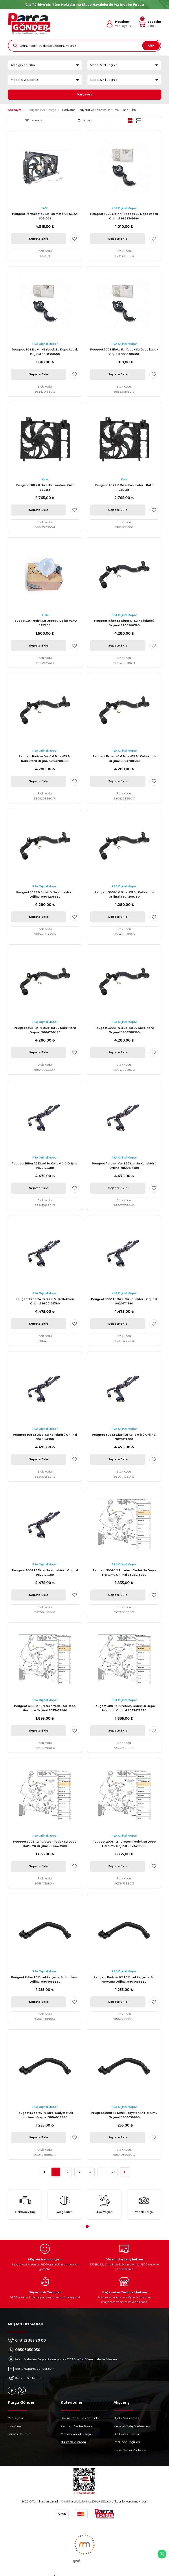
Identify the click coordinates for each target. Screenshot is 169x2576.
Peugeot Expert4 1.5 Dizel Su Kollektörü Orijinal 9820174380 (45, 1302)
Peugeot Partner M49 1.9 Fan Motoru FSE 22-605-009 (45, 217)
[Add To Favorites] (74, 239)
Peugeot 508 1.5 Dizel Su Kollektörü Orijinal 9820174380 (45, 1437)
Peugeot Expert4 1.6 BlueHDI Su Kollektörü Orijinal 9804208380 (124, 759)
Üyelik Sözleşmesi (127, 2420)
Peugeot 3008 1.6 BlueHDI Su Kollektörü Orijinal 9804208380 (124, 1030)
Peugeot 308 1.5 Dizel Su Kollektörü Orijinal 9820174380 (124, 1437)
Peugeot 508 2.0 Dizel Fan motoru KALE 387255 (45, 488)
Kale (45, 479)
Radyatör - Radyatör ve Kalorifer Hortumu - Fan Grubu (99, 110)
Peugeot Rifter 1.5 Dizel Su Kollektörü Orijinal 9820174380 (44, 1166)
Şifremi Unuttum (19, 2436)
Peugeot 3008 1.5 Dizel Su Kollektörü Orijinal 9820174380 (45, 1573)
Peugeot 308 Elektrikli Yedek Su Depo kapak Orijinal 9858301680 (45, 352)
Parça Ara (84, 94)
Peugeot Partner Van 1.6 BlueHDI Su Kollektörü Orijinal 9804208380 (44, 759)
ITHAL (45, 615)
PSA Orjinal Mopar (124, 208)
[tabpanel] (25, 2205)
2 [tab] (87, 2228)
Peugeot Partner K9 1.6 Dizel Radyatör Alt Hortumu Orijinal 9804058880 (124, 1980)
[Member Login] (118, 24)
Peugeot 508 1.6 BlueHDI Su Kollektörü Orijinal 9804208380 (44, 895)
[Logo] (29, 23)
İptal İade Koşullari (127, 2443)
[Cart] (149, 24)
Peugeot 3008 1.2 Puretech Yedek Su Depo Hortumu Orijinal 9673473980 (45, 1844)
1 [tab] (82, 2228)
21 (113, 2173)
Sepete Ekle (38, 239)
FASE (45, 208)
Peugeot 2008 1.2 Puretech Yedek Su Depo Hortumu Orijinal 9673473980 (124, 1844)
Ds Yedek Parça (73, 2443)
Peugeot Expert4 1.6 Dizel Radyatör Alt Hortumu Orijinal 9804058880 (45, 2115)
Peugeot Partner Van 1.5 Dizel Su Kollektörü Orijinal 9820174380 (124, 1166)
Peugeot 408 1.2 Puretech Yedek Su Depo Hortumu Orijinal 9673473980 (45, 1708)
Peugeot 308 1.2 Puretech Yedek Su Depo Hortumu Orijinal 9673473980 (124, 1708)
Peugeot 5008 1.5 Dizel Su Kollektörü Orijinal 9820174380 (124, 1302)
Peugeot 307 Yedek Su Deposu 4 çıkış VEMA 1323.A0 (45, 623)
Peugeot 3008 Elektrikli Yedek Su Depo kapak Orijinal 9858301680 (124, 352)
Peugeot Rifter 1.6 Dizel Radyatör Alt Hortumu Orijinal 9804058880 (45, 1980)
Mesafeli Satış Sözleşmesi (132, 2428)
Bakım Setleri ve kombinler (80, 2420)
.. (101, 2173)
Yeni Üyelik (16, 2420)
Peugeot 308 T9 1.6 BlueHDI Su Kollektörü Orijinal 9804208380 (45, 1030)
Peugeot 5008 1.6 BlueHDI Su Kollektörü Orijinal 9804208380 (124, 895)
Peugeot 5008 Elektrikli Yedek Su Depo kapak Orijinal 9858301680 (124, 217)
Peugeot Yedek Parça (77, 2428)
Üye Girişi (14, 2428)
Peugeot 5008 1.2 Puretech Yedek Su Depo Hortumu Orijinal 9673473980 (124, 1573)
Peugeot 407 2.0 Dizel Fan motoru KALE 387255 (124, 488)
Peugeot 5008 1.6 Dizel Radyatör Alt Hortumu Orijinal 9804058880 (124, 2115)
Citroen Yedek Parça (76, 2436)
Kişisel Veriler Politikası (130, 2452)
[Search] (84, 46)
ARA (151, 45)
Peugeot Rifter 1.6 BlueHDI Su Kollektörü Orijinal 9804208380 (124, 623)
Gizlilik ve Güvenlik (127, 2436)
